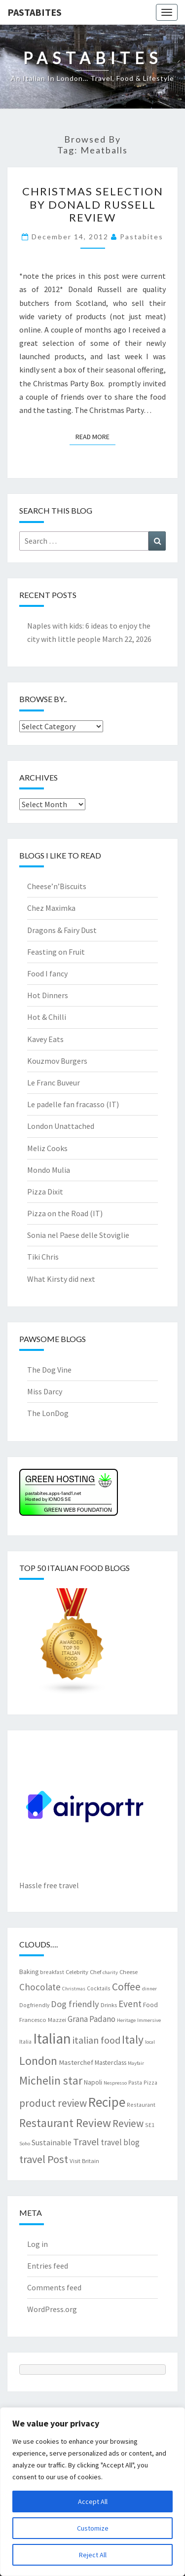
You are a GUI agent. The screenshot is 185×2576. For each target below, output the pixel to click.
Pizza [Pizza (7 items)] (150, 2082)
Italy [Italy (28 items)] (133, 2039)
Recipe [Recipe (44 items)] (106, 2101)
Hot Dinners (47, 995)
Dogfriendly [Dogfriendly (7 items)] (34, 2005)
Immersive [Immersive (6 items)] (149, 2020)
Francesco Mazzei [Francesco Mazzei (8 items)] (42, 2019)
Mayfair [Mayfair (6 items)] (136, 2063)
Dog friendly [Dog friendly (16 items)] (75, 2004)
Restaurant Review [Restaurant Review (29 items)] (65, 2123)
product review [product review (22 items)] (53, 2103)
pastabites (141, 236)
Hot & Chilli (46, 1017)
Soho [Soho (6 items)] (24, 2143)
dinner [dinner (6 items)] (149, 1988)
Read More (95, 436)
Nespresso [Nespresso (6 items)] (115, 2083)
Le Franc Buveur (53, 1082)
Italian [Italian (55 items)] (52, 2038)
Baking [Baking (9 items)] (28, 1971)
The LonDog (48, 1413)
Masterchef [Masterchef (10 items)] (76, 2062)
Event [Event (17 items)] (130, 2004)
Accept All (93, 2501)
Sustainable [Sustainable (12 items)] (52, 2142)
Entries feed (47, 2266)
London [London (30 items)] (38, 2060)
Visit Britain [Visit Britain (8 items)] (84, 2161)
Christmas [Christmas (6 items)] (73, 1988)
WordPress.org (52, 2309)
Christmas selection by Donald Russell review (92, 204)
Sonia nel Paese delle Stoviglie (78, 1235)
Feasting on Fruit (56, 952)
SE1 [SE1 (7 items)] (149, 2124)
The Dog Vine (49, 1370)
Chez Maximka (51, 908)
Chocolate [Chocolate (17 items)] (40, 1987)
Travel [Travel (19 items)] (86, 2141)
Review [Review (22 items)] (128, 2123)
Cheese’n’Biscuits (56, 886)
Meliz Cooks (47, 1148)
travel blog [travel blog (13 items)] (120, 2142)
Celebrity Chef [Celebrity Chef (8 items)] (83, 1972)
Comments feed (54, 2287)
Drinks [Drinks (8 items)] (109, 2005)
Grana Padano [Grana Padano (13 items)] (91, 2019)
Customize (93, 2528)
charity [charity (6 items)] (110, 1972)
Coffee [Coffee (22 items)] (126, 1986)
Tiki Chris (43, 1257)
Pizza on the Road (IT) (65, 1213)
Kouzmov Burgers (57, 1061)
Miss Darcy (44, 1391)
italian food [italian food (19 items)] (96, 2040)
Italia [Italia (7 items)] (25, 2041)
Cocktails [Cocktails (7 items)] (99, 1988)
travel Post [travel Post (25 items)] (43, 2159)
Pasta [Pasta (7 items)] (135, 2082)
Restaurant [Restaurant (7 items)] (141, 2104)
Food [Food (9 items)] (150, 2004)
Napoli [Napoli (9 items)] (93, 2082)
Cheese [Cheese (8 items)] (128, 1972)
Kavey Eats (45, 1039)
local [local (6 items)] (150, 2042)
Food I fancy (47, 973)
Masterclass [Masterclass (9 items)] (110, 2062)
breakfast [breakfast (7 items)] (52, 1972)
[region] (92, 2491)
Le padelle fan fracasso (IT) (73, 1104)
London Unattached (60, 1126)
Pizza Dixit (45, 1191)
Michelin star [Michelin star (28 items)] (50, 2080)
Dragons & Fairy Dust (62, 930)
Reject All (93, 2554)
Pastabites (34, 12)
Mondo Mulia (48, 1170)
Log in (37, 2244)
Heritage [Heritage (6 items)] (126, 2020)
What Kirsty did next (61, 1279)
